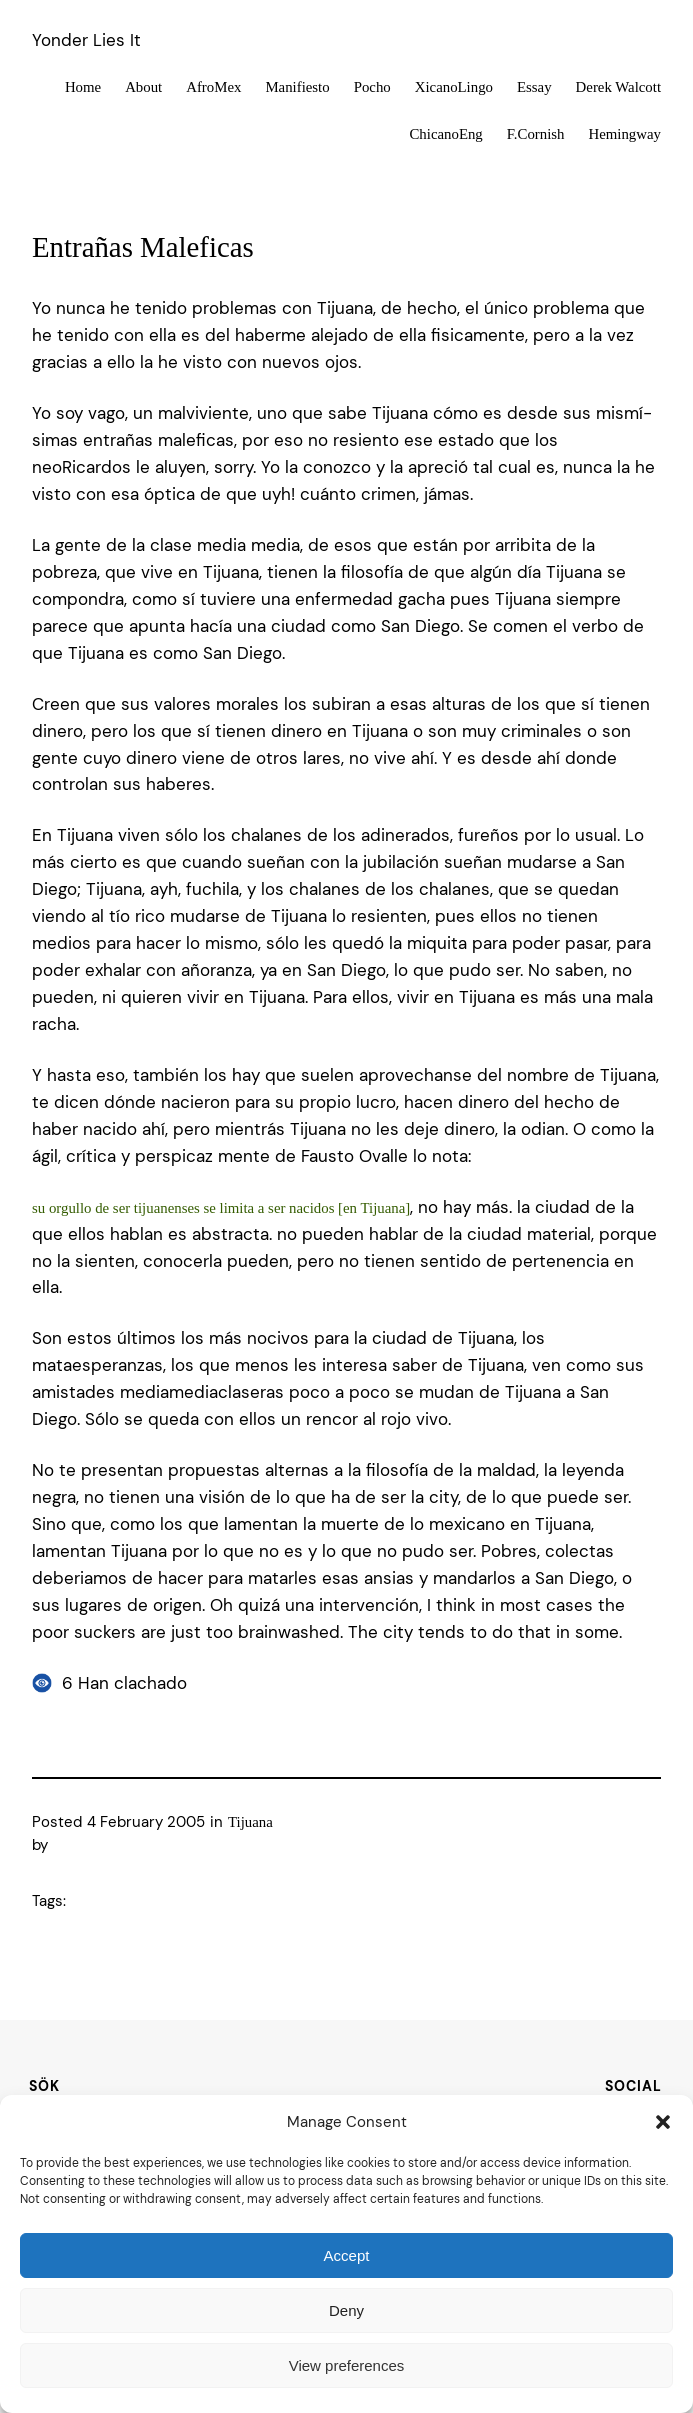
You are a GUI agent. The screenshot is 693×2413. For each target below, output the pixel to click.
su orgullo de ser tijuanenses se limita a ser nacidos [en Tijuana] (221, 1208)
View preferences (347, 2365)
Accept (347, 2255)
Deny (346, 2310)
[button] (663, 2122)
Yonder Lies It (86, 40)
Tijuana (250, 1822)
